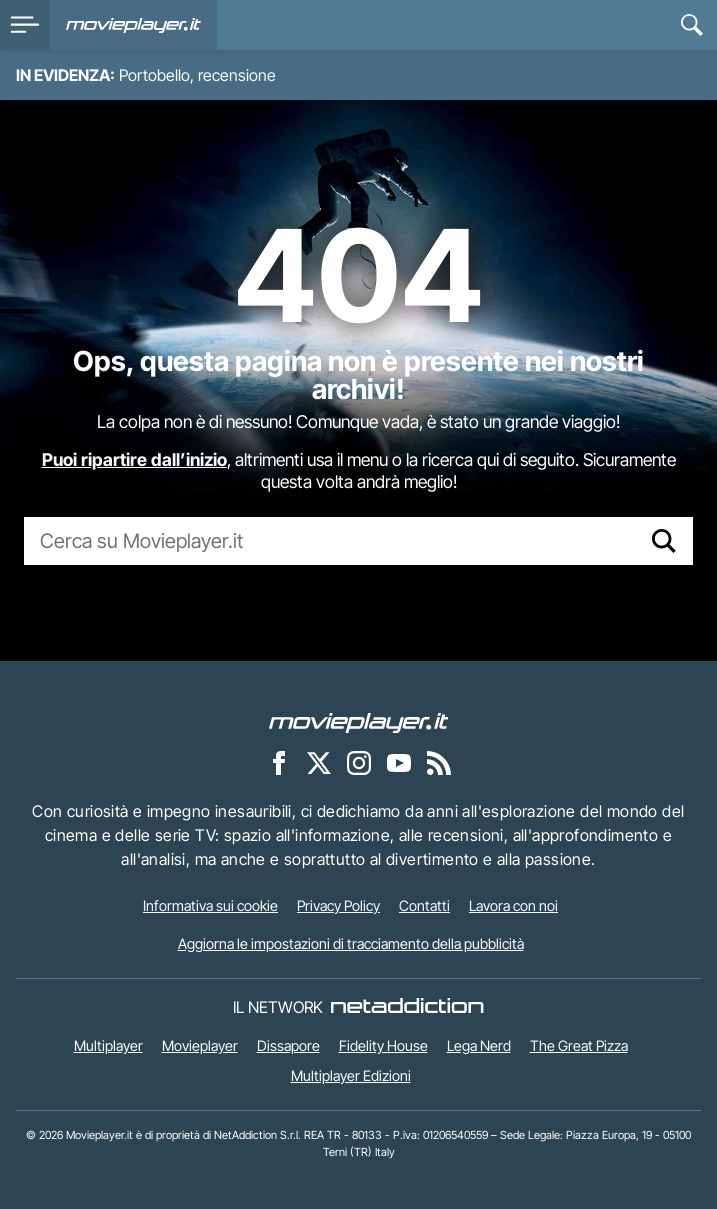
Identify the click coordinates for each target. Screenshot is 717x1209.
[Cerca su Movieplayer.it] (330, 541)
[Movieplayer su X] (319, 762)
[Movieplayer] (359, 721)
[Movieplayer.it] (133, 25)
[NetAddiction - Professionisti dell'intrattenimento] (407, 1007)
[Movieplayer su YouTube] (399, 762)
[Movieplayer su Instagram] (359, 762)
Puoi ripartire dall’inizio (134, 459)
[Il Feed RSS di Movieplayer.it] (439, 762)
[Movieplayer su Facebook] (279, 762)
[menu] (25, 25)
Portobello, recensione (197, 75)
